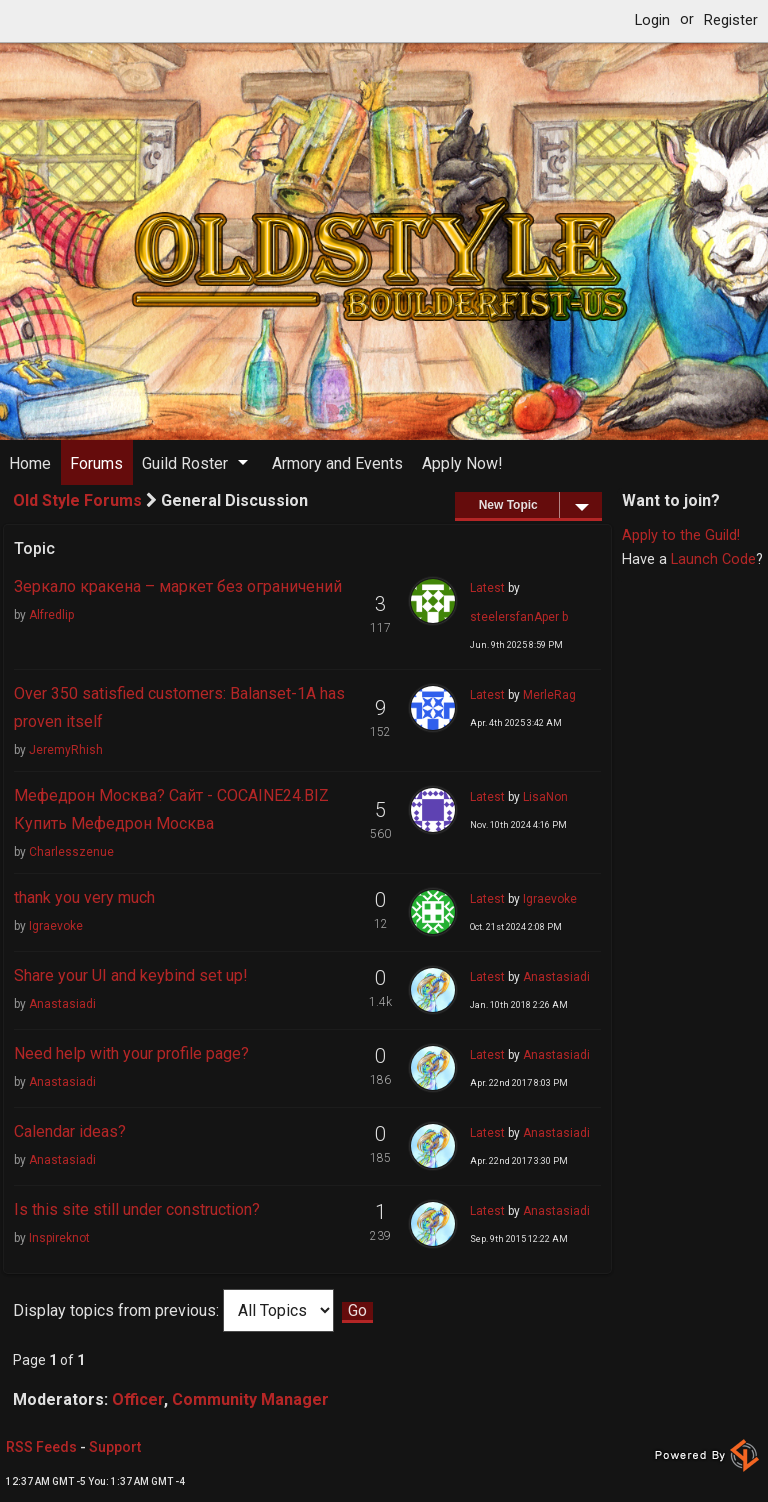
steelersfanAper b (519, 617)
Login (652, 20)
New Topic (540, 505)
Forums (96, 463)
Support (115, 1447)
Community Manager (250, 1399)
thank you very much (84, 897)
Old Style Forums (77, 500)
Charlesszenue (71, 852)
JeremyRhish (66, 750)
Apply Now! (462, 463)
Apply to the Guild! (681, 535)
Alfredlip (51, 615)
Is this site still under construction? (137, 1209)
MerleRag (549, 695)
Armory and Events (337, 463)
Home (30, 463)
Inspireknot (59, 1238)
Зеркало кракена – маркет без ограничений (178, 586)
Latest (487, 588)
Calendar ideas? (70, 1131)
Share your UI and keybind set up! (131, 975)
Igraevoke (56, 926)
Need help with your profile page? (131, 1053)
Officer (138, 1399)
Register (731, 20)
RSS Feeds (41, 1447)
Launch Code (713, 559)
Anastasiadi (62, 1004)
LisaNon (545, 797)
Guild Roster (185, 463)
